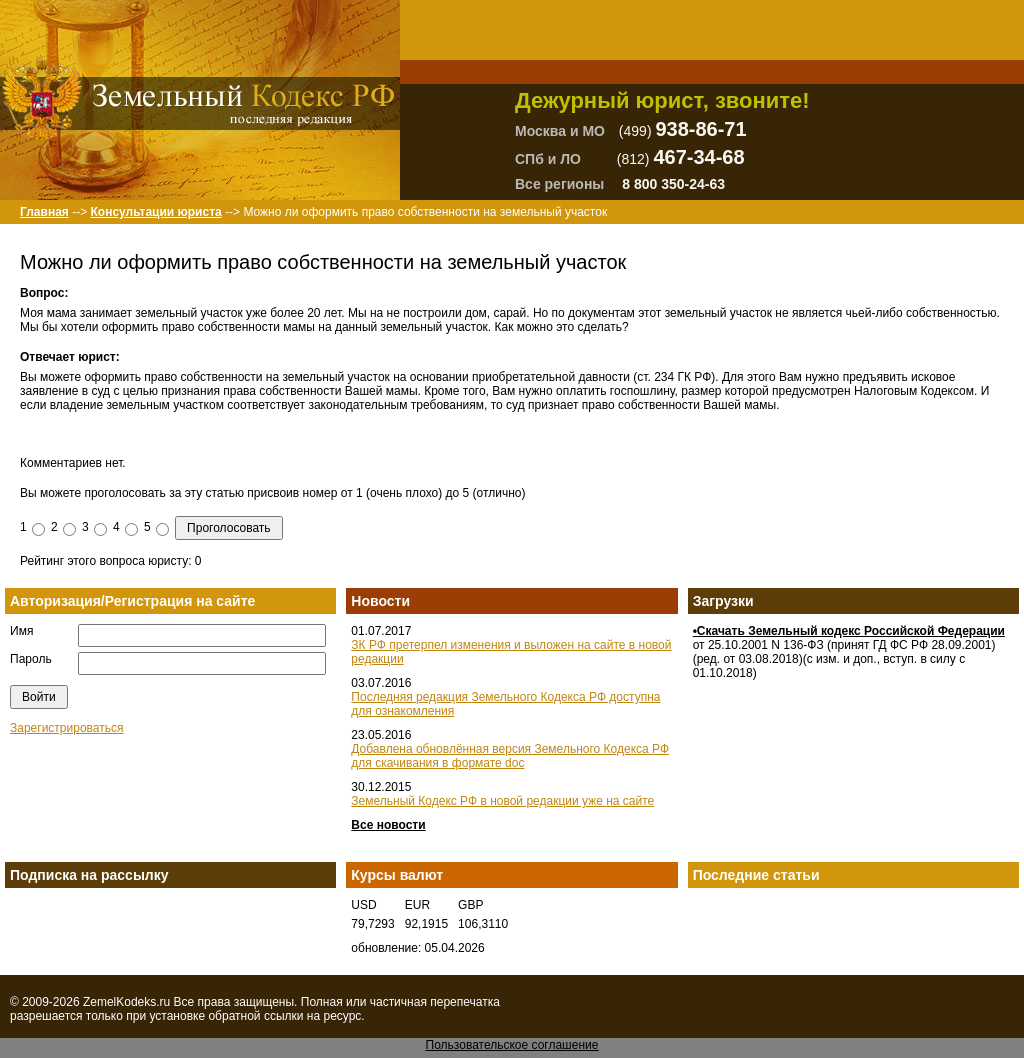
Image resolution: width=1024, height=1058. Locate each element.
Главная (44, 212)
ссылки (284, 1016)
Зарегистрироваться (66, 728)
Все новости (388, 825)
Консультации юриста (155, 212)
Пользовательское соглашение (512, 1045)
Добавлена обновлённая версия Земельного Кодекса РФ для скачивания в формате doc (510, 756)
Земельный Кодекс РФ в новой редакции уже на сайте (502, 801)
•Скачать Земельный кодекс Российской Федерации (849, 631)
